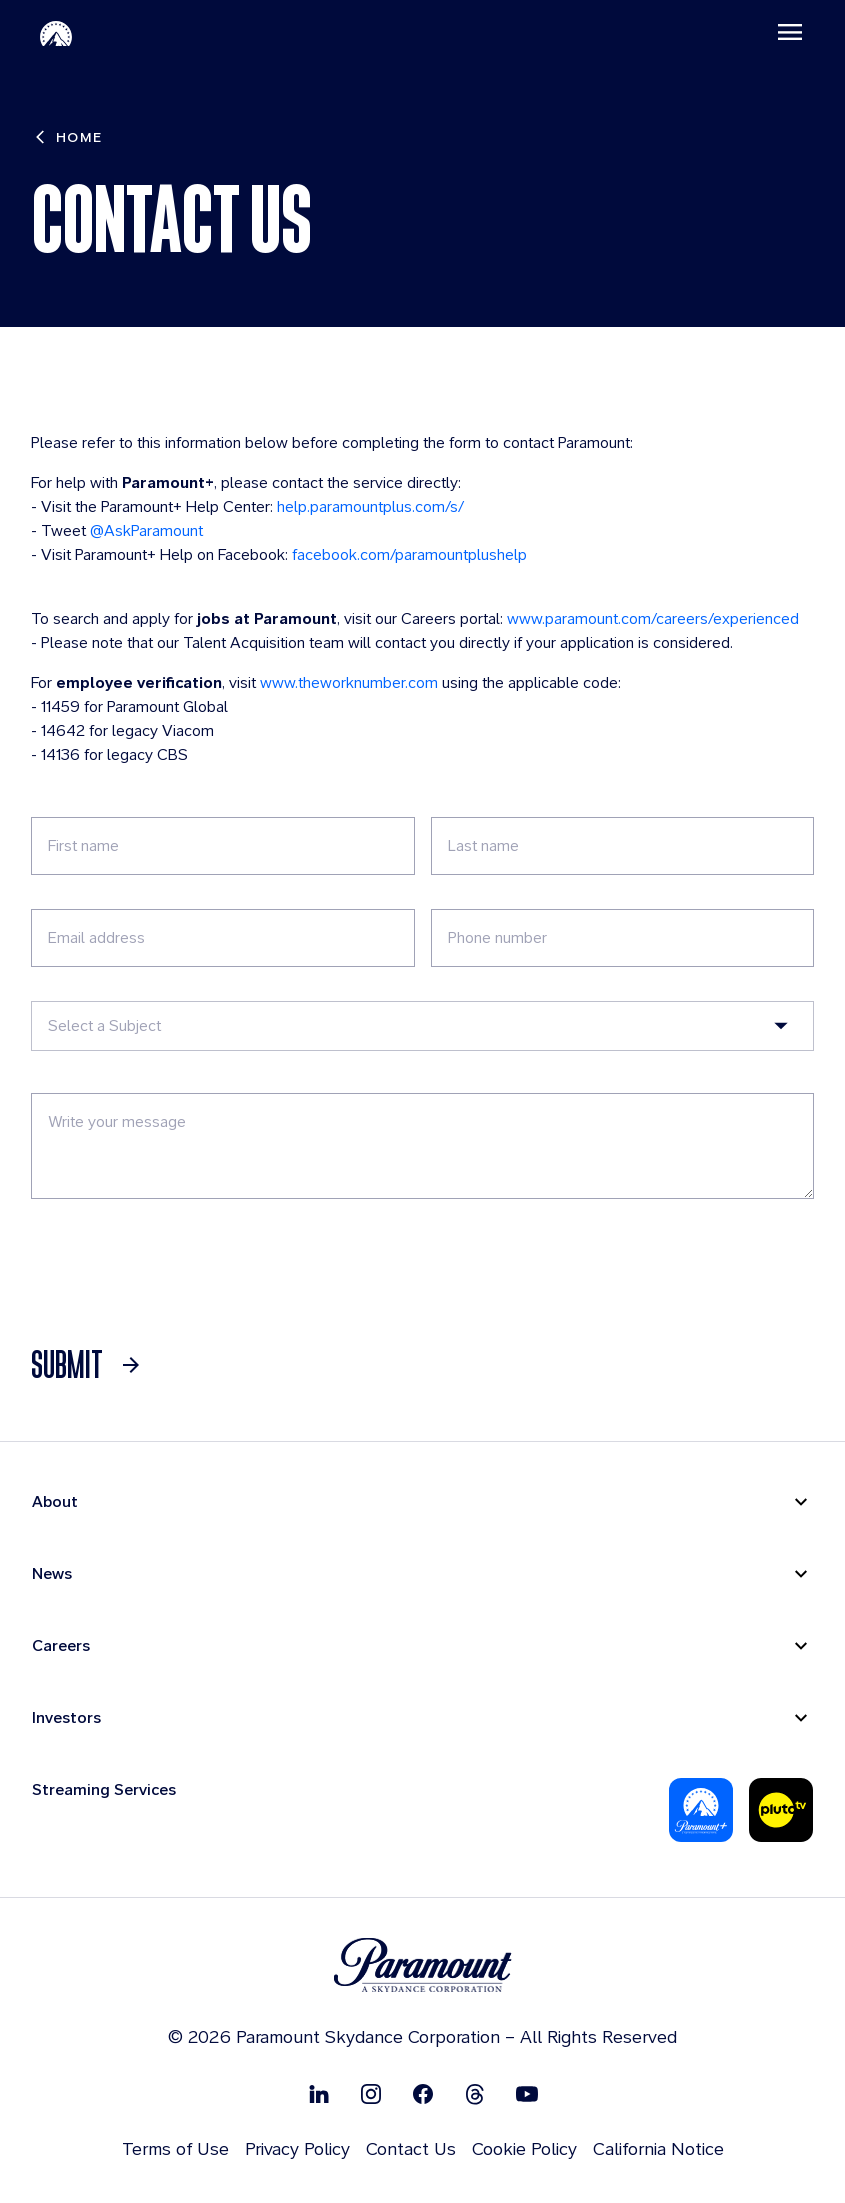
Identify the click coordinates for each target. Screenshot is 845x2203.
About (55, 1502)
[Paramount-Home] (60, 33)
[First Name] (223, 847)
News (52, 1574)
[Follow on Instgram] (371, 2094)
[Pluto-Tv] (781, 1811)
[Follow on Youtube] (527, 2094)
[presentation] (184, 1273)
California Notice (658, 2149)
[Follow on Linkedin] (319, 2094)
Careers (61, 1646)
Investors (66, 1718)
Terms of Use (175, 2149)
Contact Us (411, 2149)
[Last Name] (622, 847)
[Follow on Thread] (475, 2094)
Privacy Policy (297, 2149)
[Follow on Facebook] (423, 2094)
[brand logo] (423, 1966)
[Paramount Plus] (701, 1811)
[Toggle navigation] (786, 33)
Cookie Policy (524, 2149)
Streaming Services (104, 1790)
